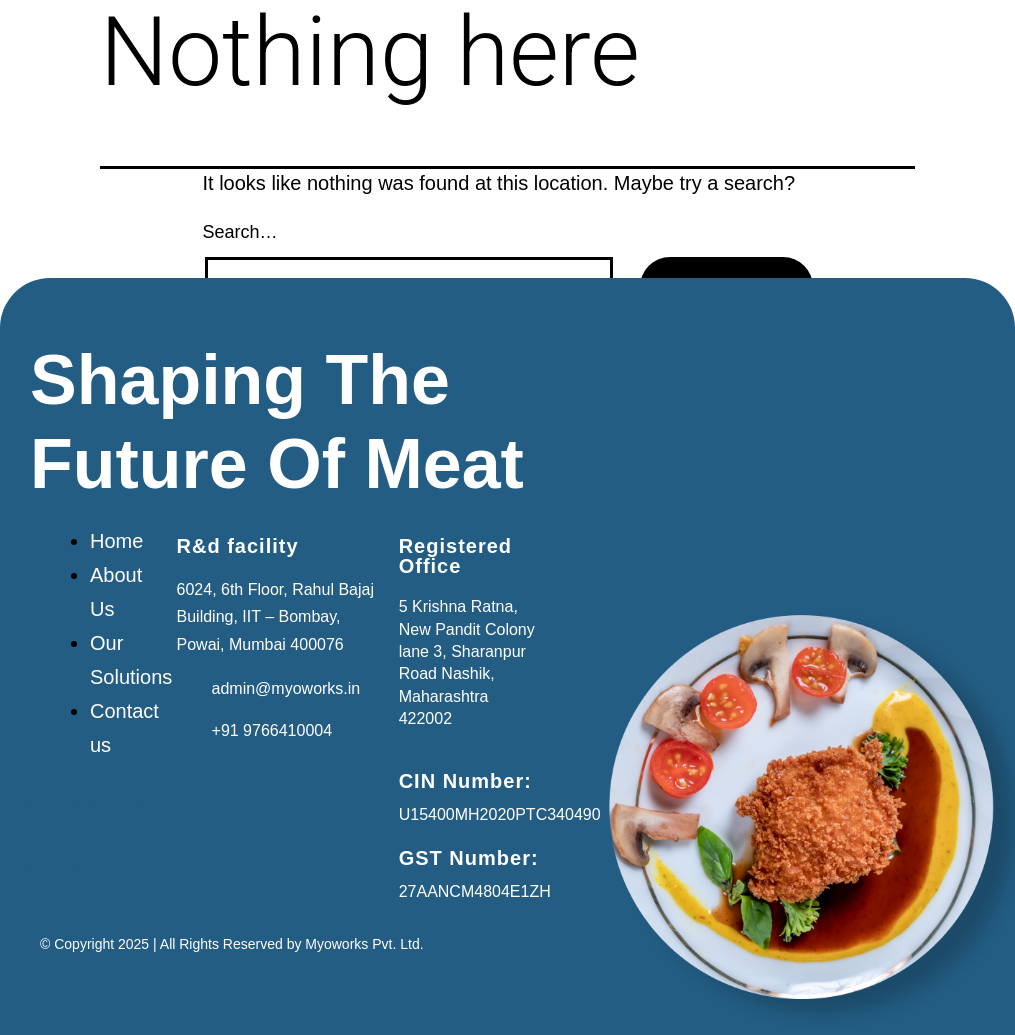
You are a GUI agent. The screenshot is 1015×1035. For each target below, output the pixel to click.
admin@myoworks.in (286, 688)
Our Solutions (131, 660)
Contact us (124, 728)
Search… (240, 232)
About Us (116, 592)
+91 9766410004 (272, 730)
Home (116, 541)
